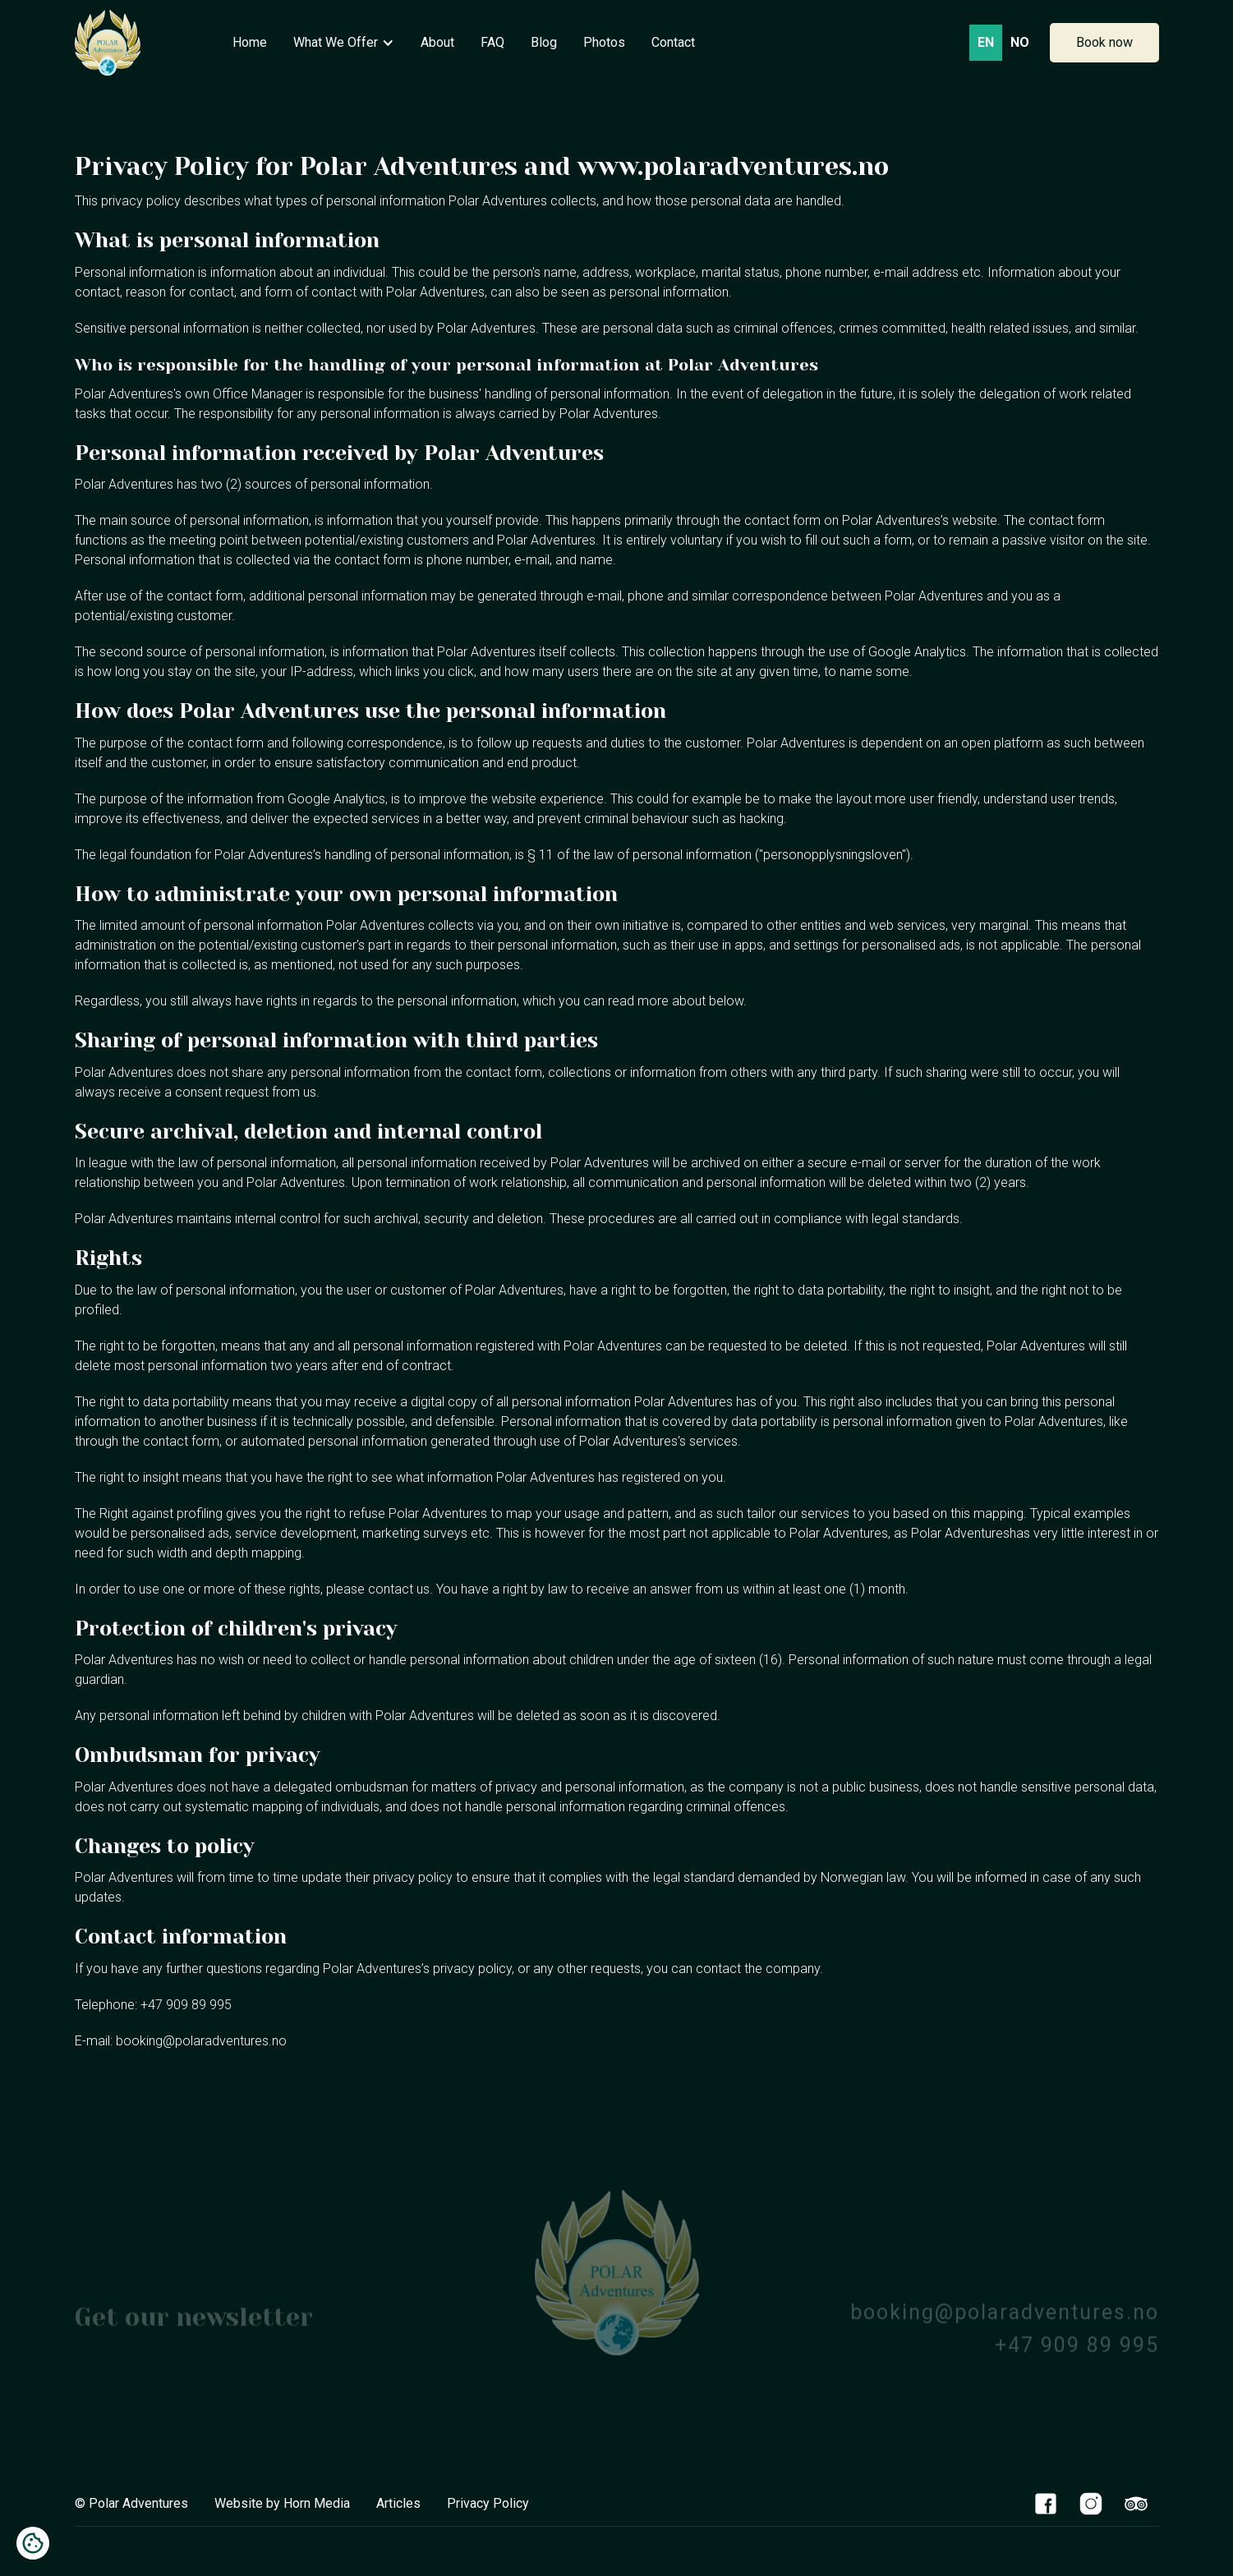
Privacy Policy (488, 2503)
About (437, 42)
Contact (673, 42)
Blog (544, 42)
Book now (1104, 42)
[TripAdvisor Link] (1136, 2503)
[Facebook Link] (1046, 2503)
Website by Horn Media (282, 2503)
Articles (398, 2503)
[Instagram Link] (1091, 2503)
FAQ (492, 42)
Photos (604, 42)
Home (249, 42)
